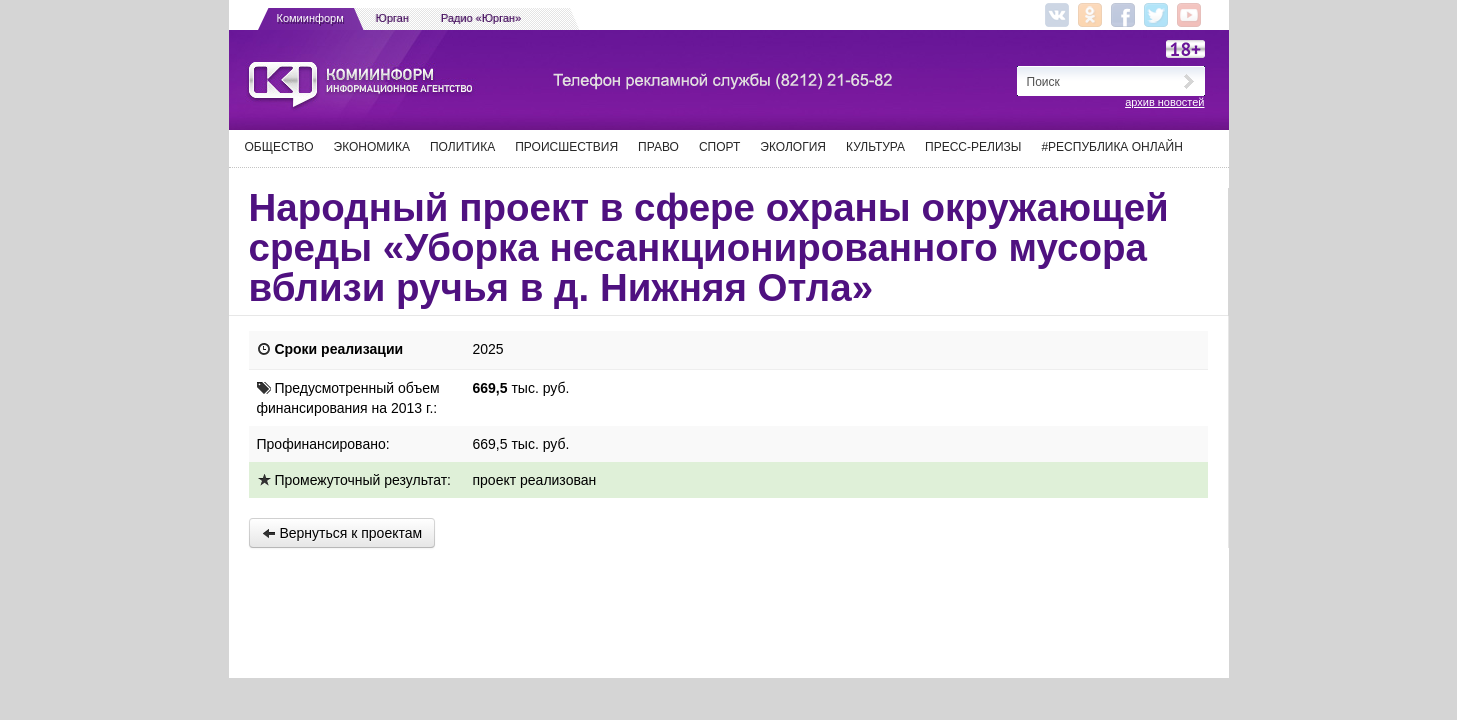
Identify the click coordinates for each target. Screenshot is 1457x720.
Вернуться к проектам (342, 533)
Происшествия (566, 147)
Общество (279, 147)
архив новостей (1164, 102)
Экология (793, 147)
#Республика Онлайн (1111, 147)
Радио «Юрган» (481, 18)
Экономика (372, 147)
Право (658, 147)
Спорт (719, 147)
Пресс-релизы (973, 147)
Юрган (392, 18)
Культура (875, 147)
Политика (462, 147)
